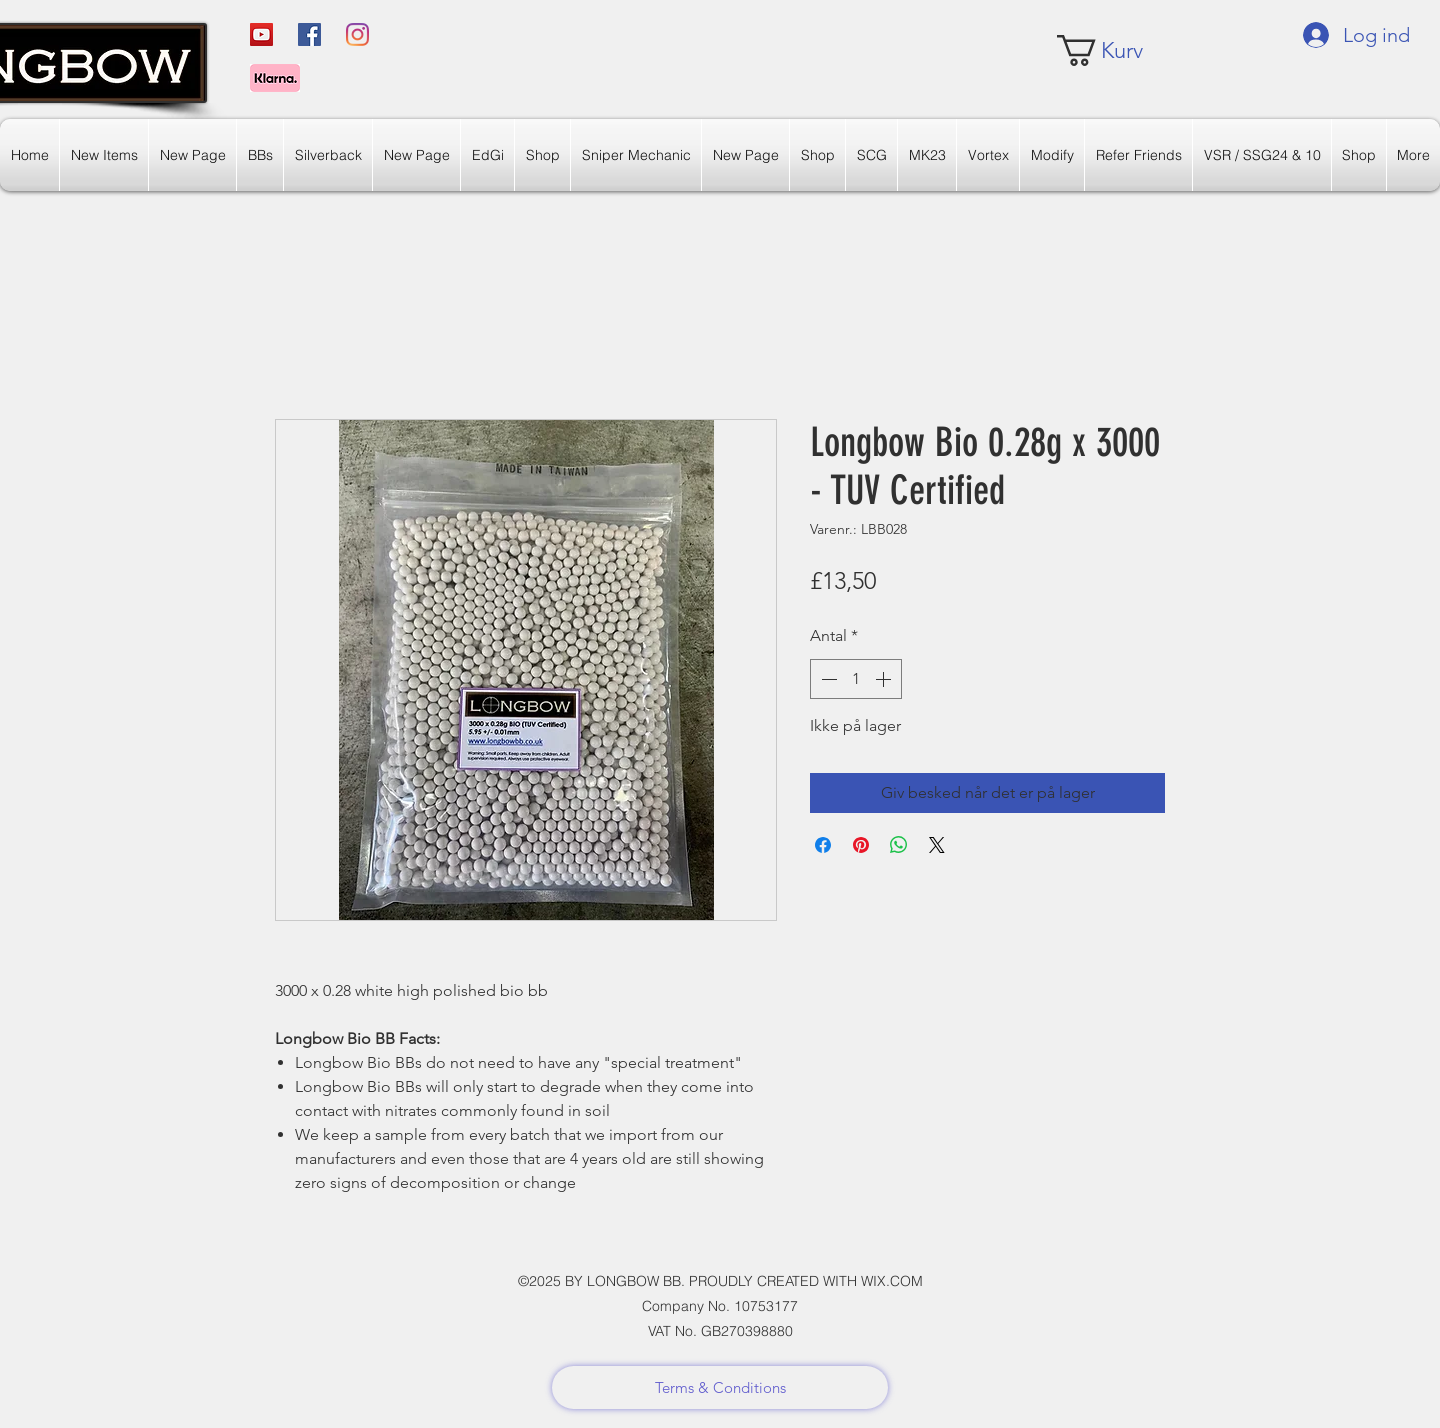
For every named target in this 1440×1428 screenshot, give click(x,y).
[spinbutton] (856, 679)
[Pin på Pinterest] (861, 845)
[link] (1116, 50)
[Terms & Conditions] (720, 1387)
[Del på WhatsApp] (899, 845)
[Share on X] (937, 845)
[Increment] (885, 679)
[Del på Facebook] (823, 845)
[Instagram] (357, 34)
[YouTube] (261, 34)
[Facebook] (309, 34)
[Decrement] (827, 679)
